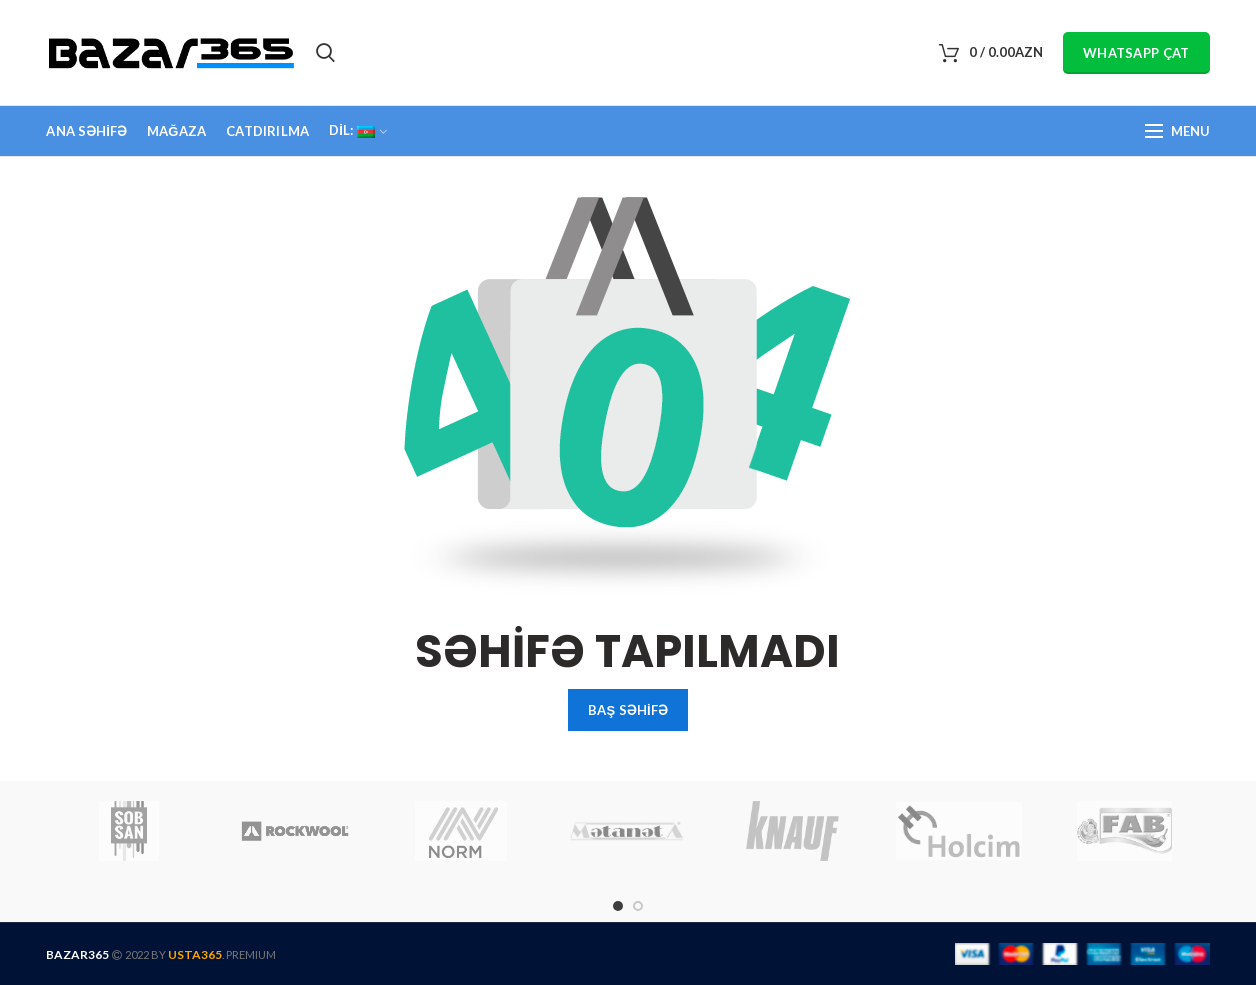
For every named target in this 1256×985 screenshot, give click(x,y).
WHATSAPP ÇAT (1136, 53)
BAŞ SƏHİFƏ (628, 710)
